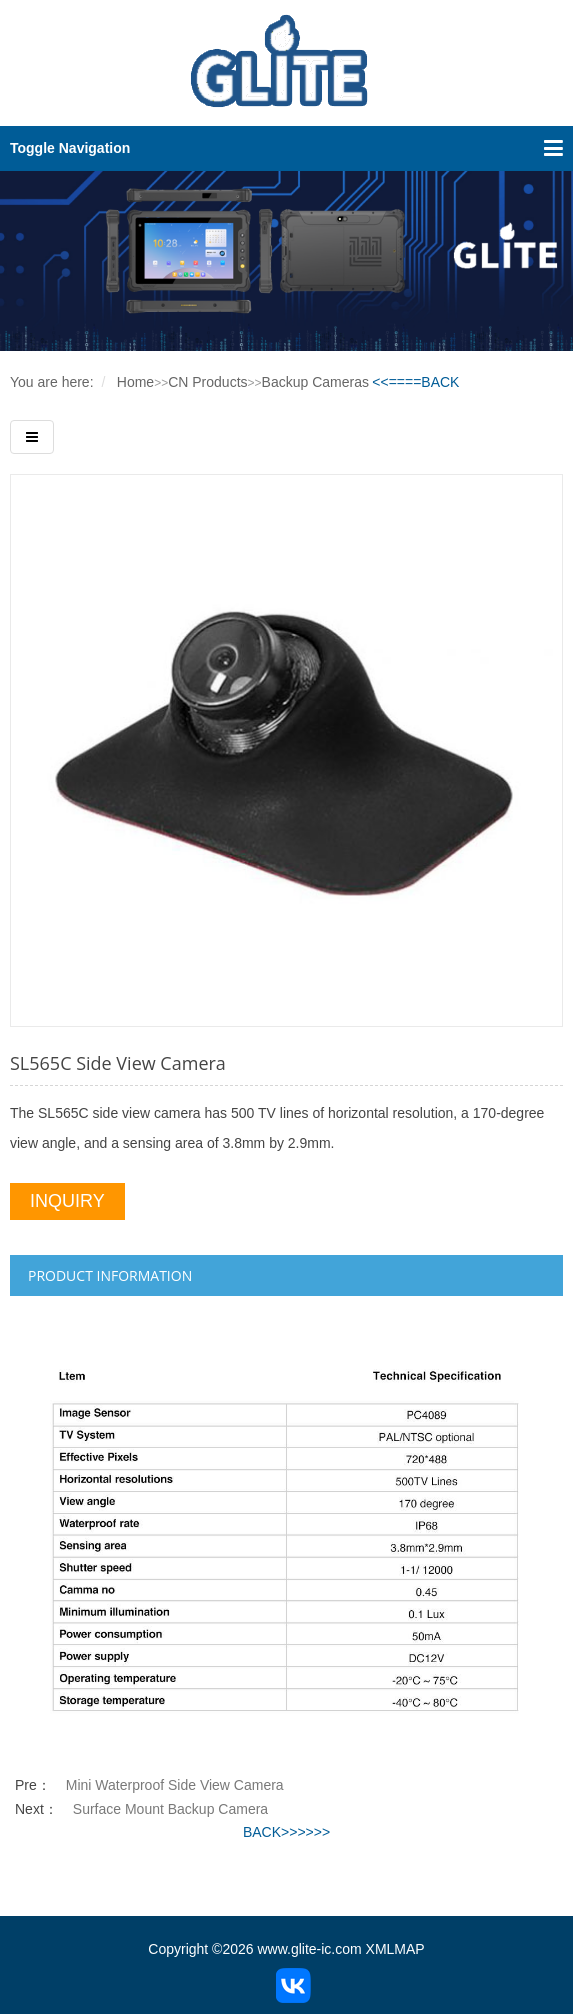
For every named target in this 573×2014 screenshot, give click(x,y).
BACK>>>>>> (286, 1832)
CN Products (207, 382)
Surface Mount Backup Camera (170, 1809)
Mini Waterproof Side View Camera (175, 1785)
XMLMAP (395, 1949)
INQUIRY (67, 1201)
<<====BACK (415, 382)
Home (135, 382)
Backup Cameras (315, 382)
